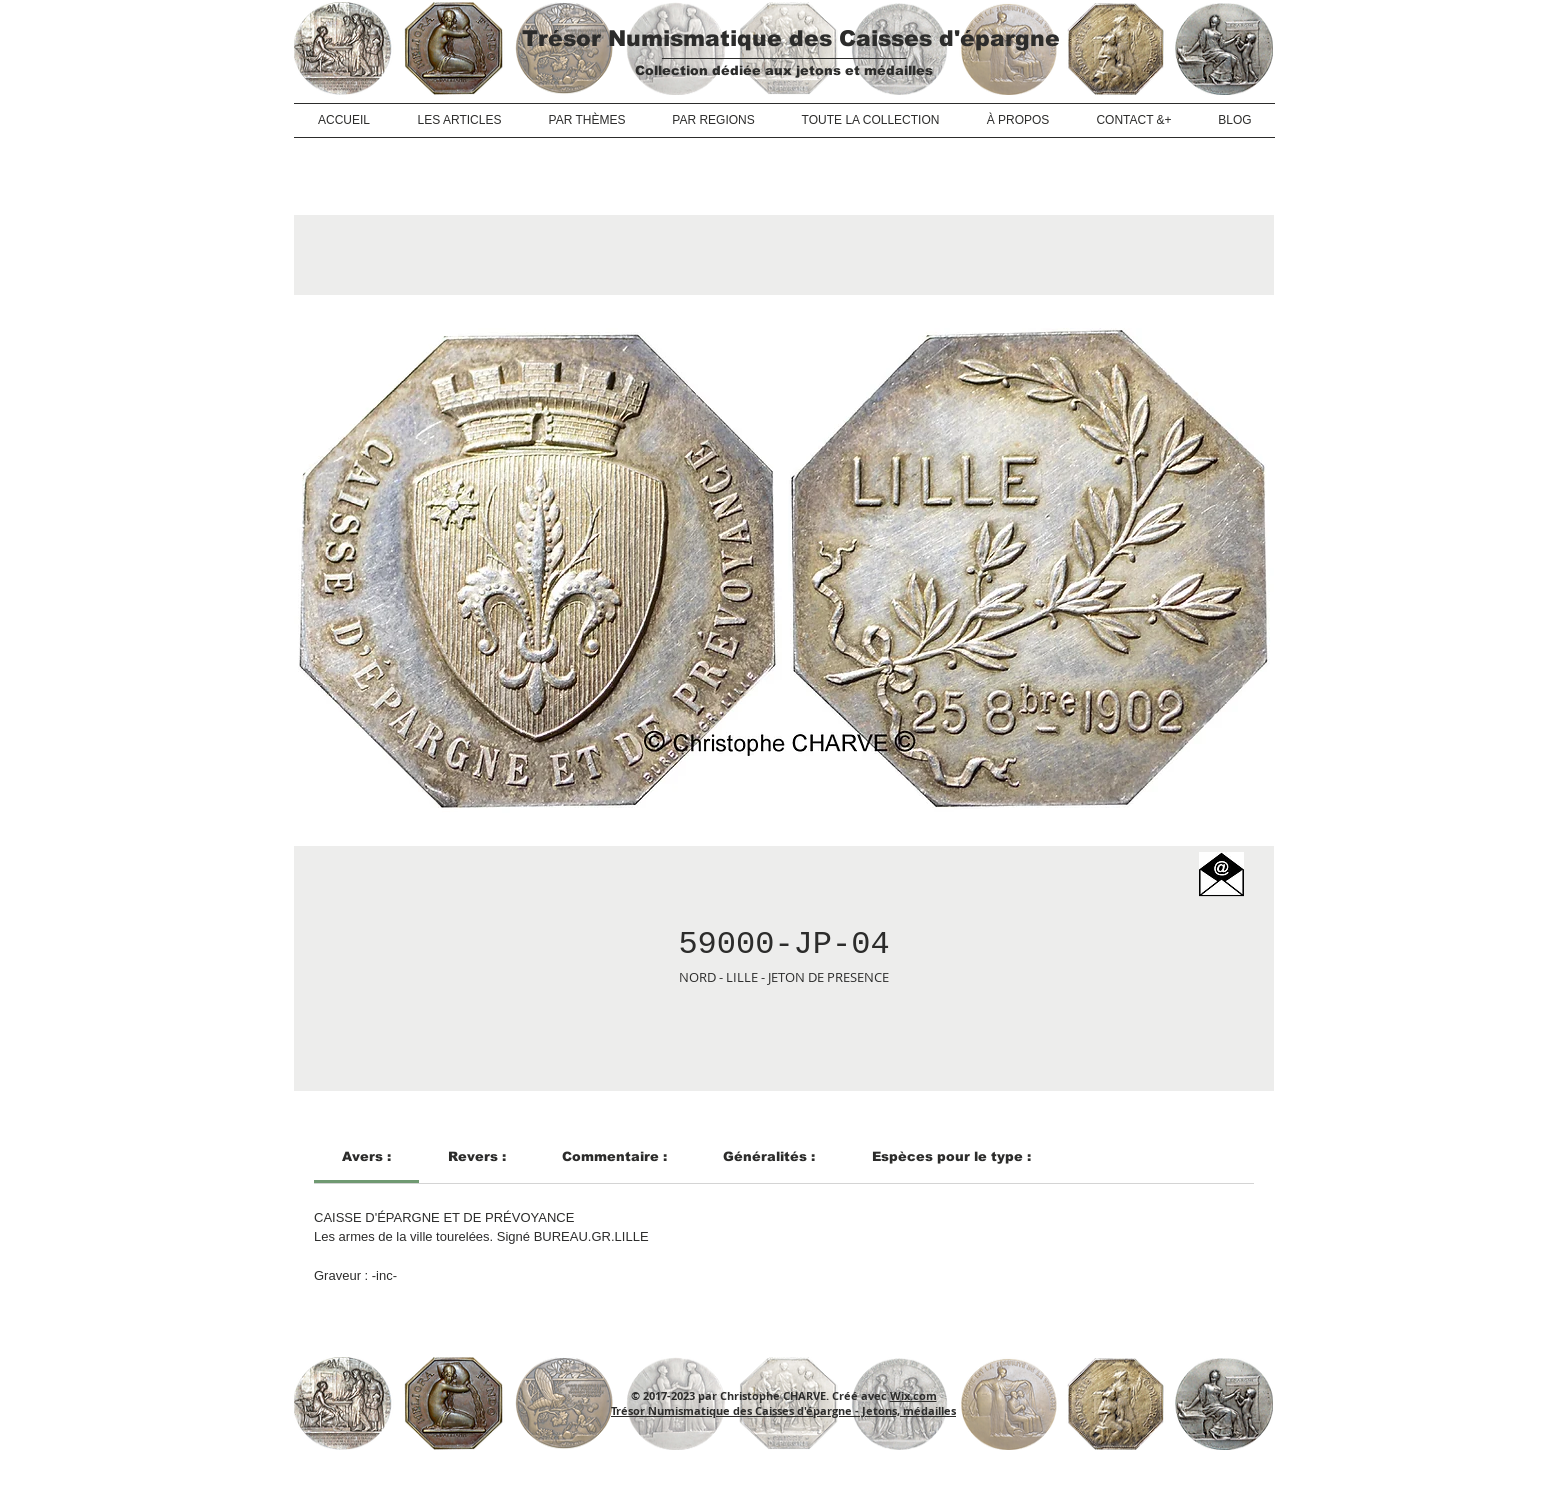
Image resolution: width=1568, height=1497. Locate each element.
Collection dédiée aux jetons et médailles (784, 70)
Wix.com (913, 1395)
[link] (366, 1156)
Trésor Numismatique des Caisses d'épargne (791, 38)
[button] (1221, 874)
